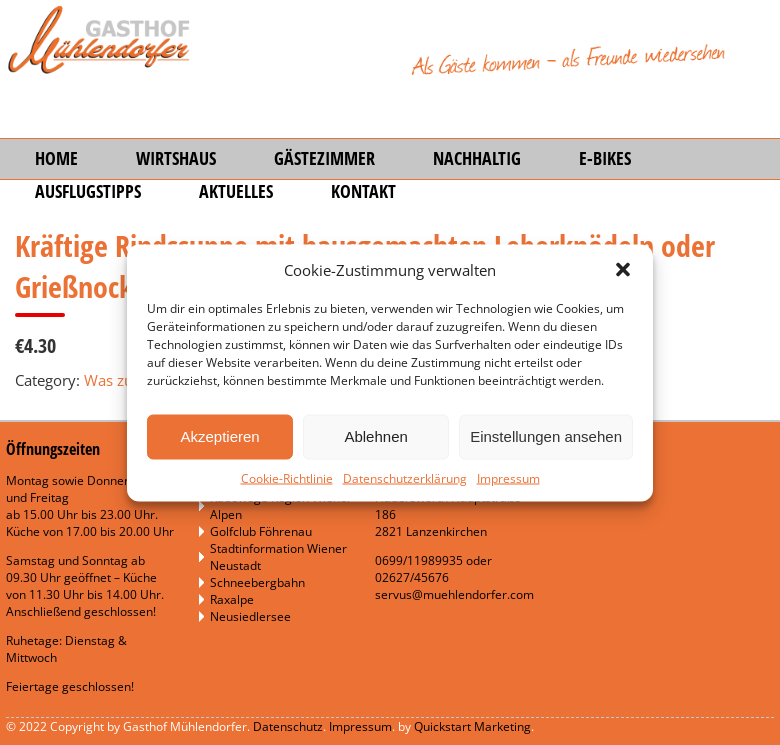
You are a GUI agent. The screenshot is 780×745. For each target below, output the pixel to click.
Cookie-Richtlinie (287, 477)
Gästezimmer (324, 158)
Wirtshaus (176, 158)
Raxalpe (232, 599)
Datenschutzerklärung (405, 477)
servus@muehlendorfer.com (454, 594)
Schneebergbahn (257, 582)
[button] (623, 269)
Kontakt (363, 191)
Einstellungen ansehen (546, 436)
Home (56, 158)
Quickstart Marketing (472, 726)
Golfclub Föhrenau (261, 531)
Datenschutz (288, 726)
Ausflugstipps (88, 191)
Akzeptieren (219, 436)
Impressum (508, 477)
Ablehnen (375, 436)
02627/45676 (412, 577)
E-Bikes (605, 158)
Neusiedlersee (250, 616)
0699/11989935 (419, 560)
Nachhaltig (477, 158)
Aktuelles (236, 191)
